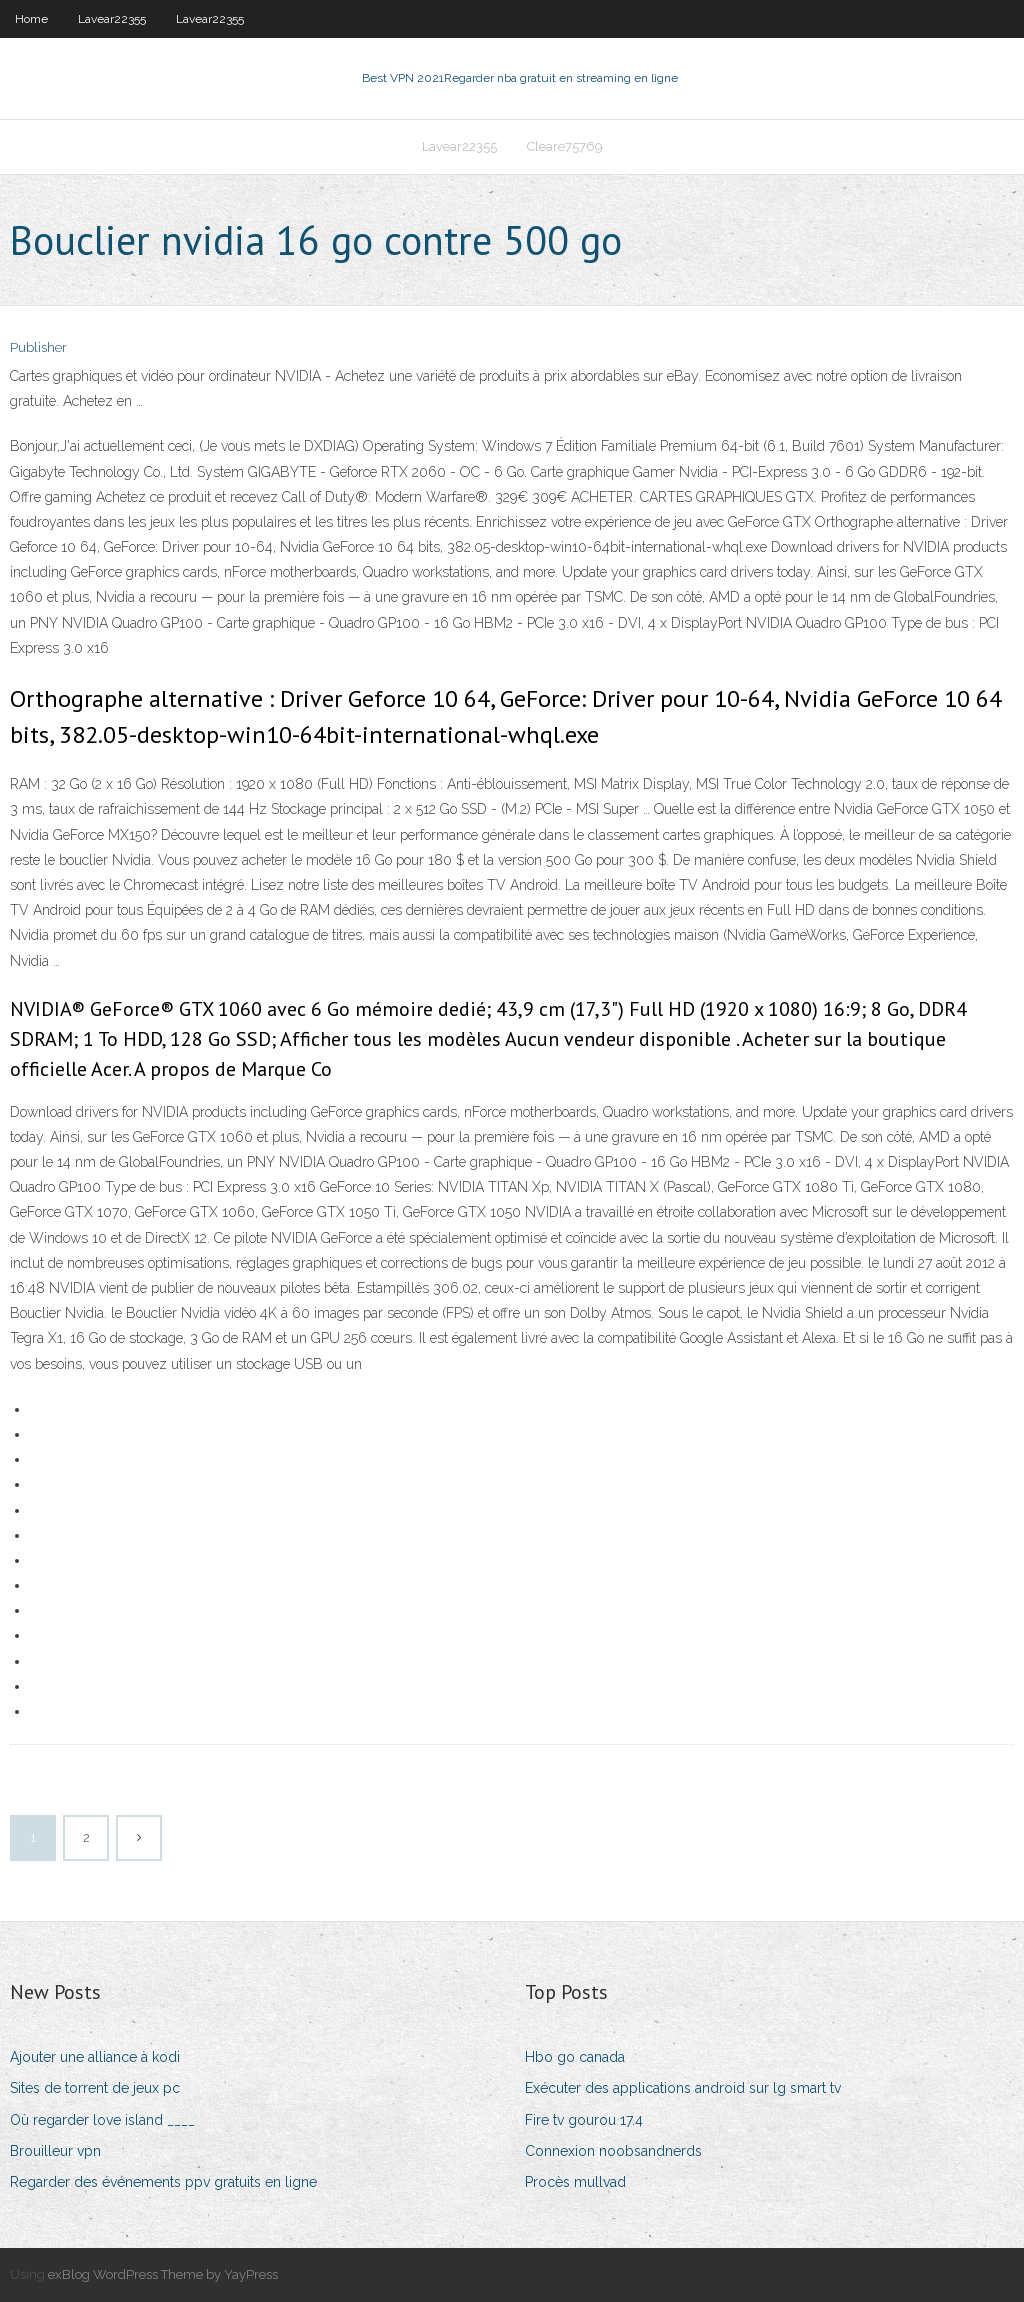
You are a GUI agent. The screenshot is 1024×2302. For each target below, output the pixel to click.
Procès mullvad (575, 2182)
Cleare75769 (565, 146)
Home (31, 19)
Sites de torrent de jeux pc (95, 2088)
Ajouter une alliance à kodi (95, 2057)
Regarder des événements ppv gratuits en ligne (163, 2182)
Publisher (38, 347)
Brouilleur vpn (55, 2151)
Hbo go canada (575, 2057)
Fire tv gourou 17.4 (584, 2120)
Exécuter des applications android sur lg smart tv (683, 2088)
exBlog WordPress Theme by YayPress (163, 2274)
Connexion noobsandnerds (613, 2151)
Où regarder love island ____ (102, 2120)
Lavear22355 (112, 19)
